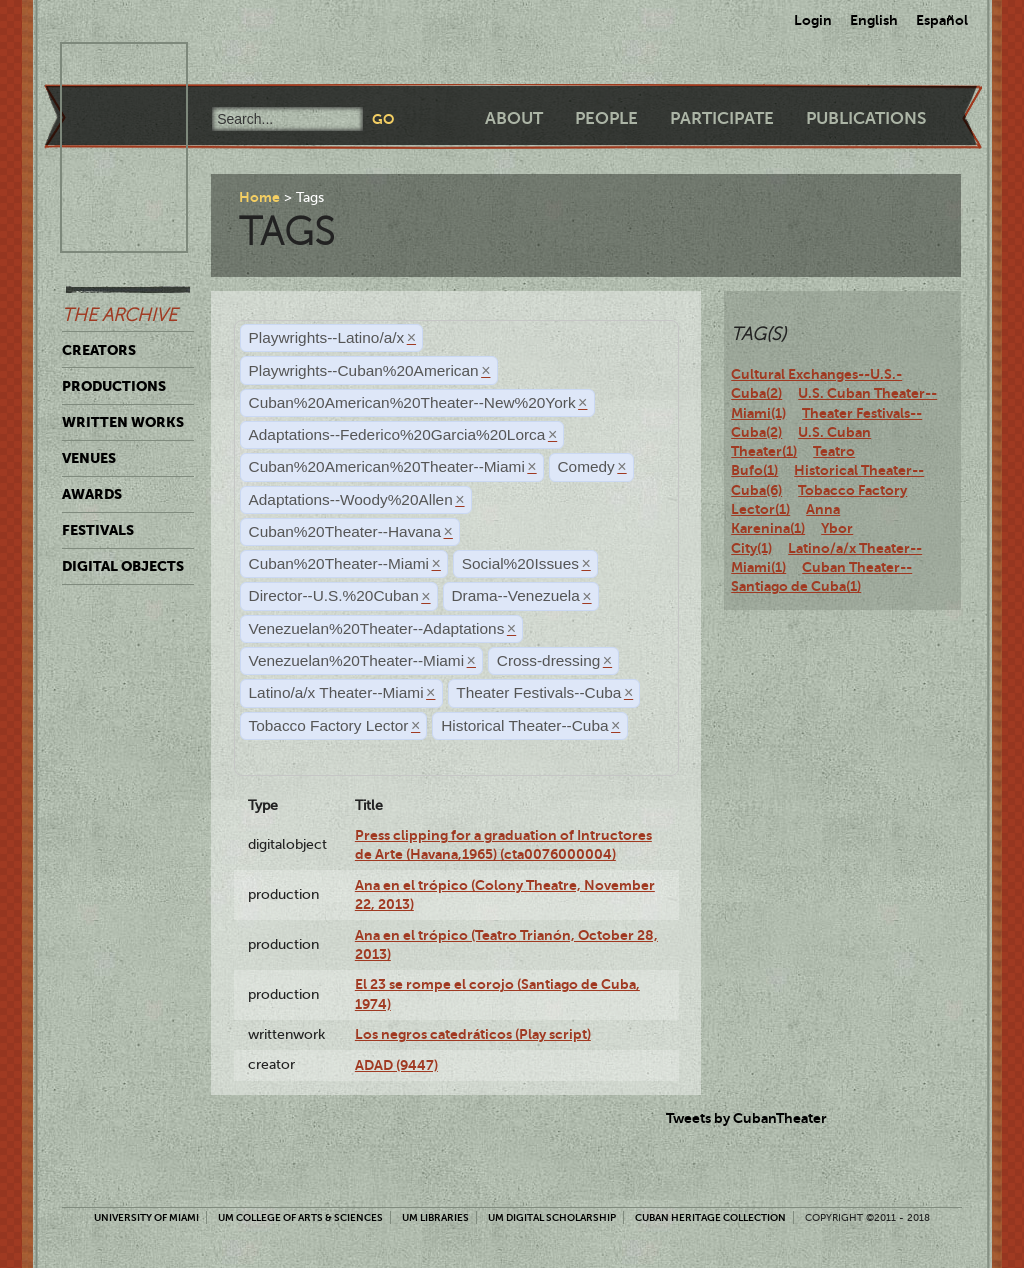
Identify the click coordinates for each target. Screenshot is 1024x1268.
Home (259, 197)
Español (942, 20)
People (606, 118)
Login (813, 20)
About (514, 118)
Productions (114, 386)
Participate (722, 118)
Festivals (98, 530)
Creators (99, 350)
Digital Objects (123, 566)
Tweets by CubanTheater (746, 1118)
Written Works (123, 422)
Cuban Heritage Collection (710, 1217)
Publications (866, 118)
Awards (92, 494)
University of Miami (146, 1217)
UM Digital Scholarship (552, 1217)
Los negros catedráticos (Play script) (473, 1034)
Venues (89, 458)
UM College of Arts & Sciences (300, 1217)
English (874, 20)
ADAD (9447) (396, 1065)
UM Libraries (435, 1217)
